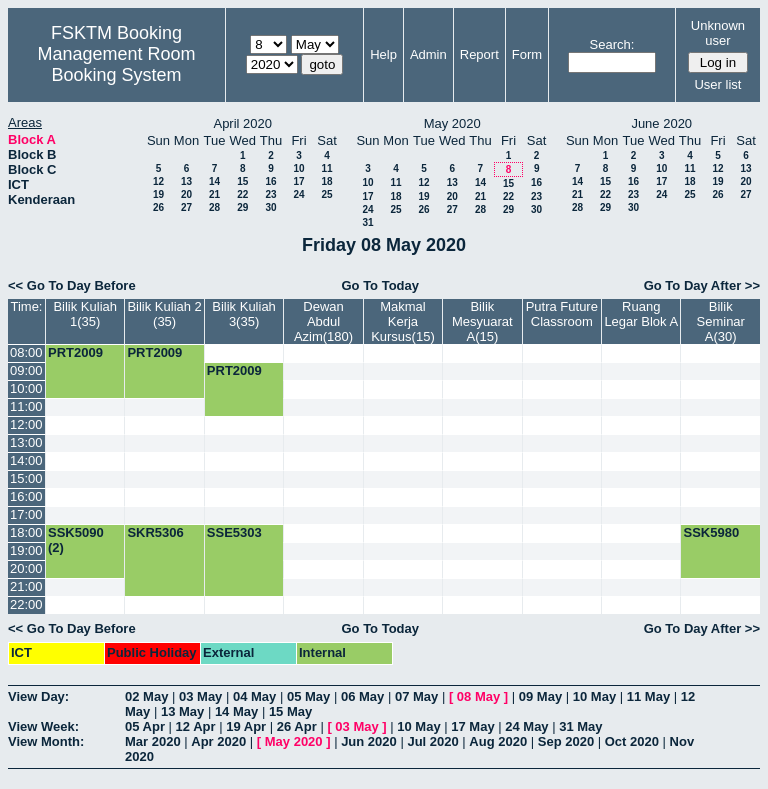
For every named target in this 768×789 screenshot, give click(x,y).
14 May (236, 711)
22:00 (26, 604)
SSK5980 (711, 532)
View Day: (38, 696)
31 (367, 222)
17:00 (26, 514)
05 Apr (145, 726)
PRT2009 (75, 352)
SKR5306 (155, 532)
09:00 (26, 370)
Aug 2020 (498, 741)
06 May (362, 696)
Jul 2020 (432, 741)
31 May (580, 726)
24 (298, 194)
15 (242, 181)
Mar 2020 (153, 741)
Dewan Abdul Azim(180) (323, 321)
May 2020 (294, 741)
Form (527, 54)
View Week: (43, 726)
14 (214, 181)
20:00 (26, 568)
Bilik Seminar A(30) (721, 321)
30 (270, 207)
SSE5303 (234, 532)
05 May (308, 696)
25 (326, 194)
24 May (526, 726)
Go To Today (380, 285)
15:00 (26, 478)
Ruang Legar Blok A (641, 314)
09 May (540, 696)
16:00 (26, 496)
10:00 (26, 388)
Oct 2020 (632, 741)
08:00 (26, 352)
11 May (648, 696)
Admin (428, 54)
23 (270, 194)
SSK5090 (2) (76, 540)
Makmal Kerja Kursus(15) (403, 321)
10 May (594, 696)
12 (158, 181)
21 (214, 194)
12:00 (26, 424)
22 (242, 194)
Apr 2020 (218, 741)
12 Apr (196, 726)
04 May (254, 696)
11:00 (26, 406)
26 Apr (297, 726)
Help (383, 54)
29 (242, 207)
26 (158, 207)
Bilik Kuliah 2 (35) (164, 314)
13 (186, 181)
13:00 (26, 442)
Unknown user (718, 33)
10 (298, 168)
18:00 (26, 532)
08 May (478, 696)
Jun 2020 (369, 741)
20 (186, 194)
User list (717, 84)
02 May (146, 696)
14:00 (26, 460)
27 (186, 207)
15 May (290, 711)
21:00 (26, 586)
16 (270, 181)
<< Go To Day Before (72, 285)
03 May (200, 696)
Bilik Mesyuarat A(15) (482, 321)
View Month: (46, 741)
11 (326, 168)
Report (479, 54)
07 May (416, 696)
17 (298, 181)
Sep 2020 (566, 741)
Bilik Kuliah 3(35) (244, 314)
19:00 (26, 550)
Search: (612, 44)
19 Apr (246, 726)
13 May (182, 711)
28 (214, 207)
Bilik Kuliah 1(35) (85, 314)
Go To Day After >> (702, 285)
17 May (472, 726)
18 (326, 181)
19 (158, 194)
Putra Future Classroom (562, 314)
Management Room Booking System (116, 64)
